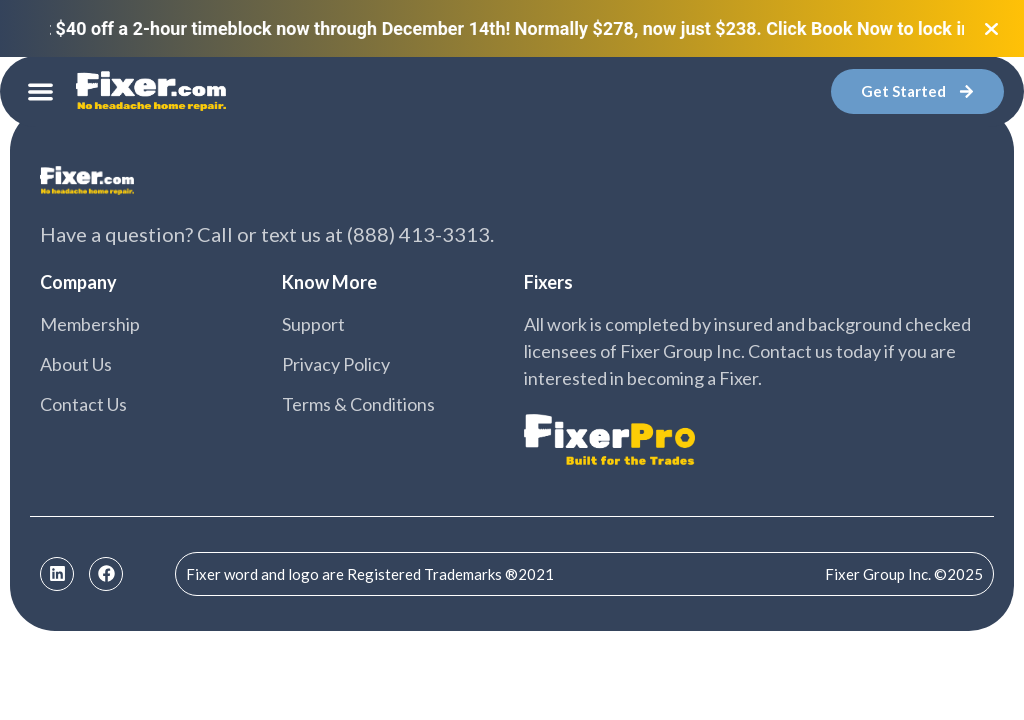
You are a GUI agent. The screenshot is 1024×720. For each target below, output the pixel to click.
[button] (40, 91)
